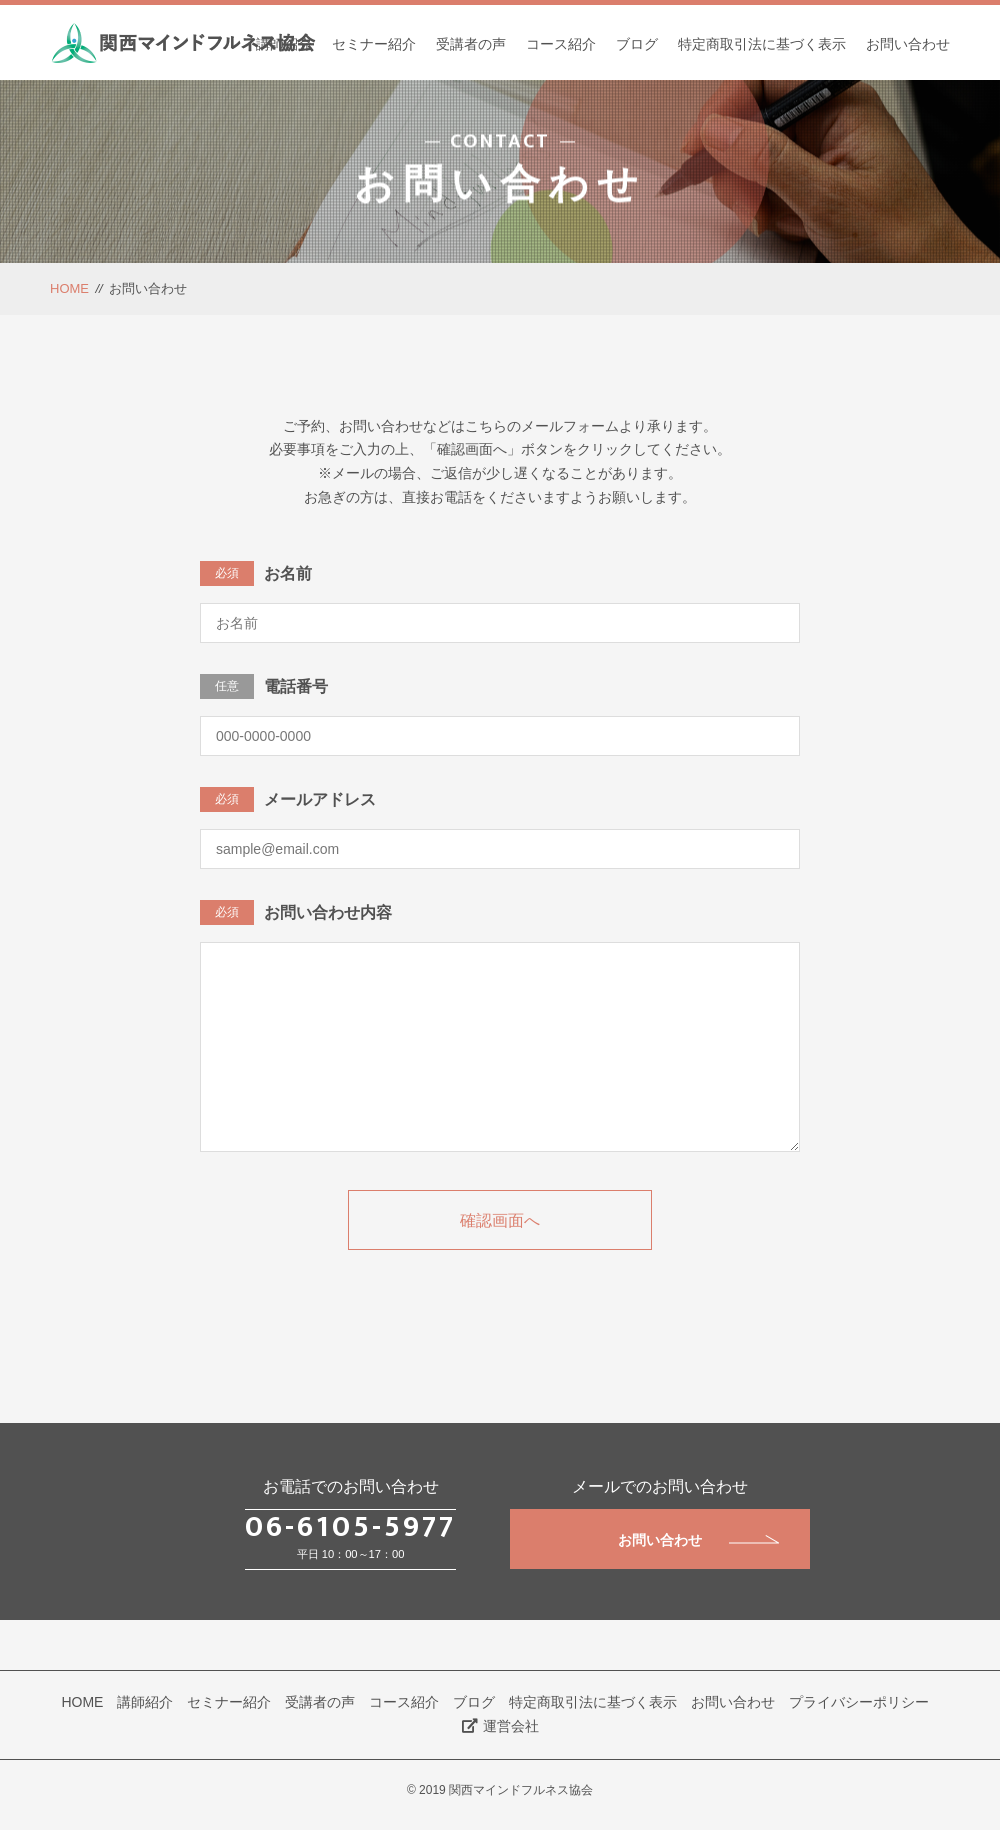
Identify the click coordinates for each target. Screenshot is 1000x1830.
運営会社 (500, 1726)
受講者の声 (471, 44)
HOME (69, 288)
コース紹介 (561, 44)
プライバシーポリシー (859, 1702)
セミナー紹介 (374, 44)
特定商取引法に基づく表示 (762, 44)
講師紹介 (284, 44)
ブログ (637, 44)
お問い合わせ (908, 44)
